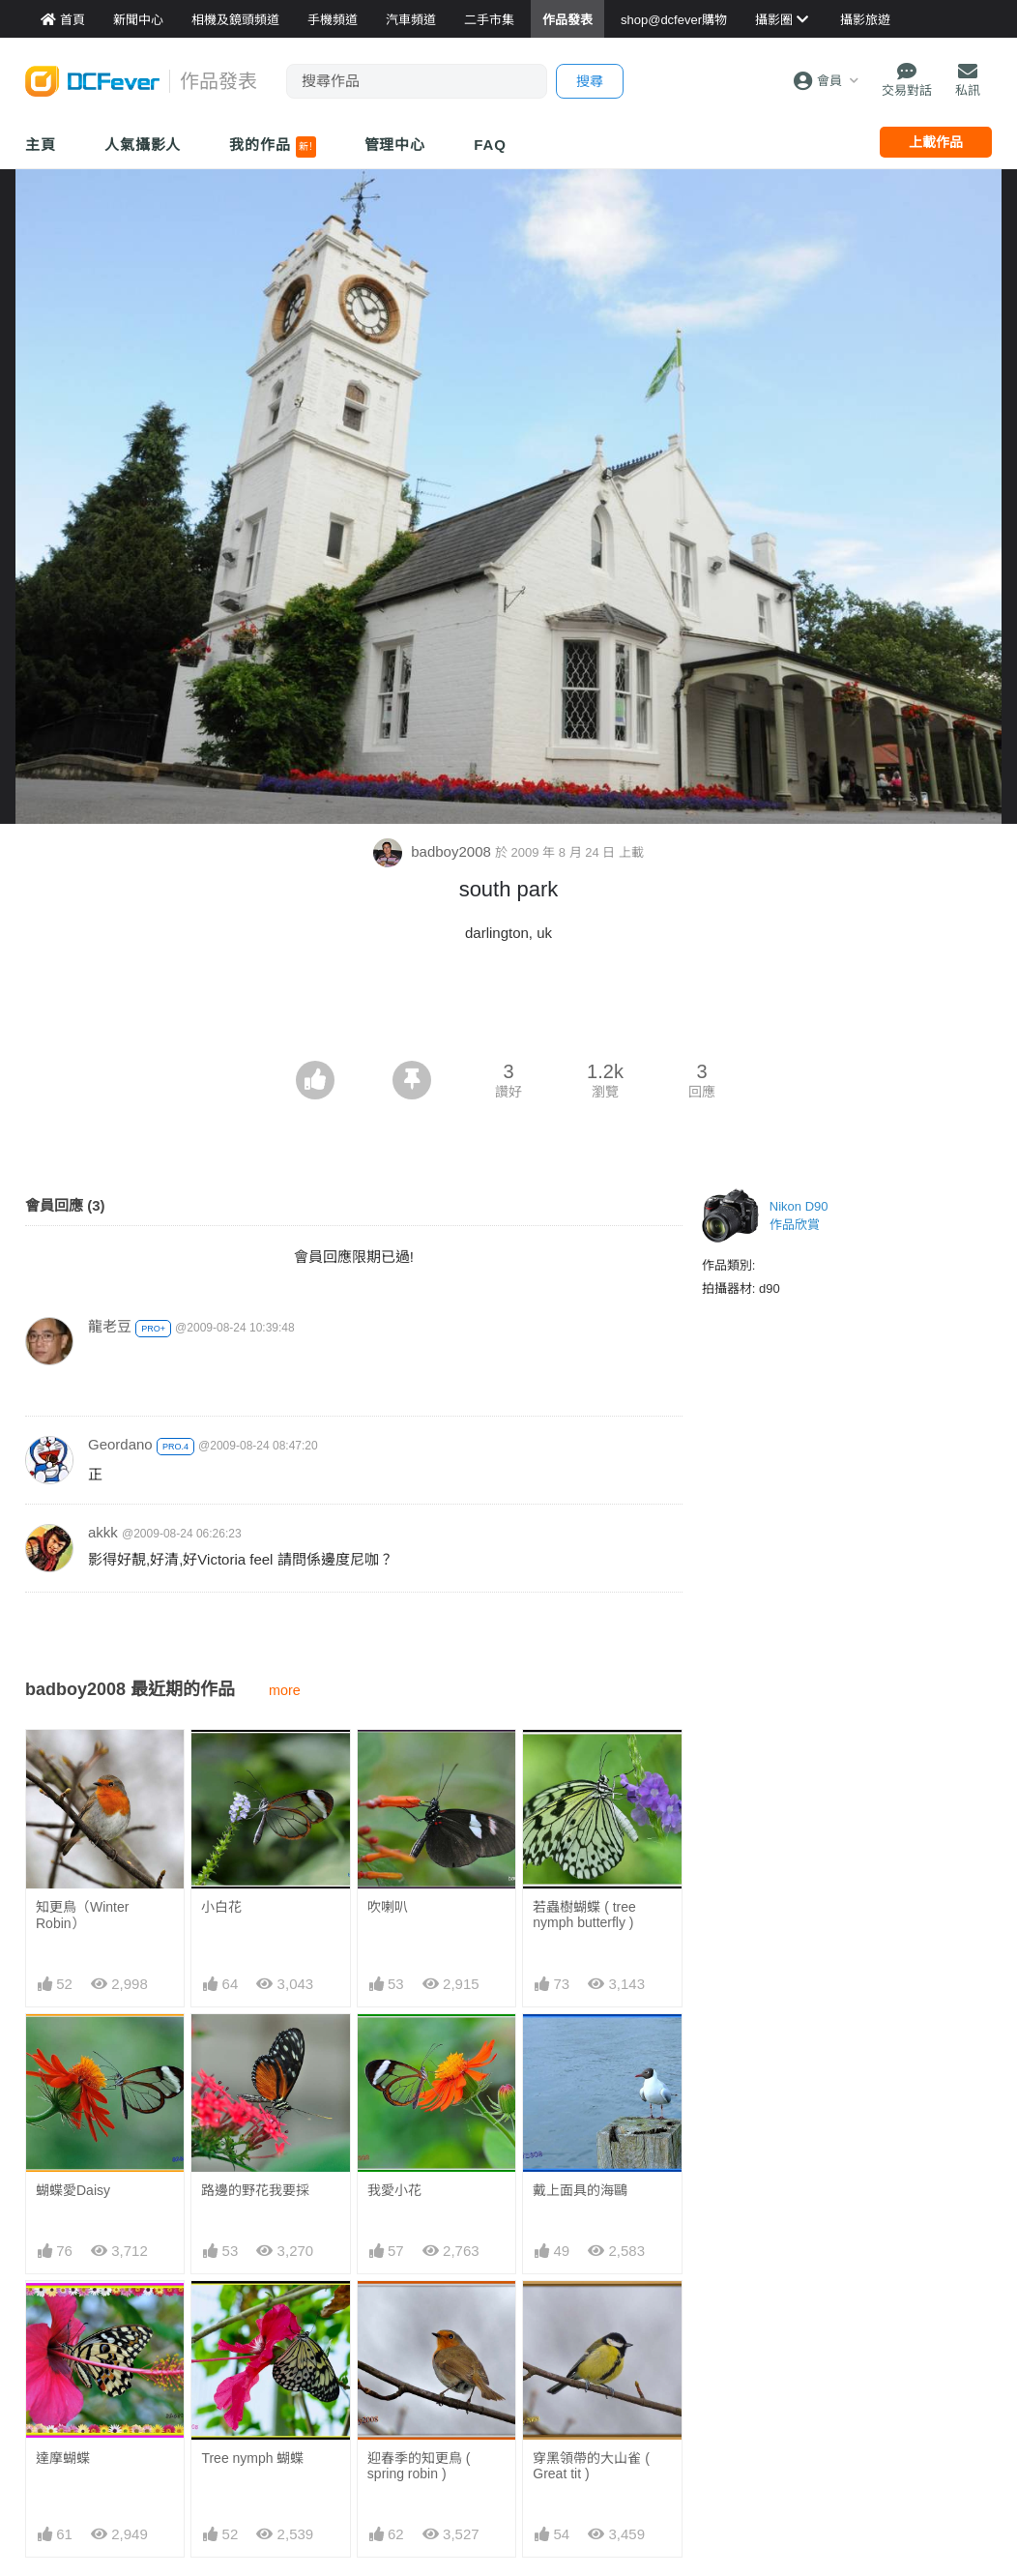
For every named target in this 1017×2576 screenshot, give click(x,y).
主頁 (40, 144)
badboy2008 (434, 851)
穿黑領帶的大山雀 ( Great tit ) (591, 2465)
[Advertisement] (508, 1007)
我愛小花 (394, 2190)
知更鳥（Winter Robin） (82, 1915)
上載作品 (936, 142)
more (285, 1690)
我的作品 (272, 147)
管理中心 (395, 144)
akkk (103, 1532)
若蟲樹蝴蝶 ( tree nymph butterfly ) (584, 1914)
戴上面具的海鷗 (580, 2190)
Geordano (120, 1444)
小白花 (221, 1907)
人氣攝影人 (143, 144)
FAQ (490, 144)
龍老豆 (109, 1326)
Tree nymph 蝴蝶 (252, 2458)
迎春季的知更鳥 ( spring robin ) (419, 2465)
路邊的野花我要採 (255, 2190)
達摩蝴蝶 (63, 2458)
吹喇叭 (387, 1907)
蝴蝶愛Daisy (73, 2190)
